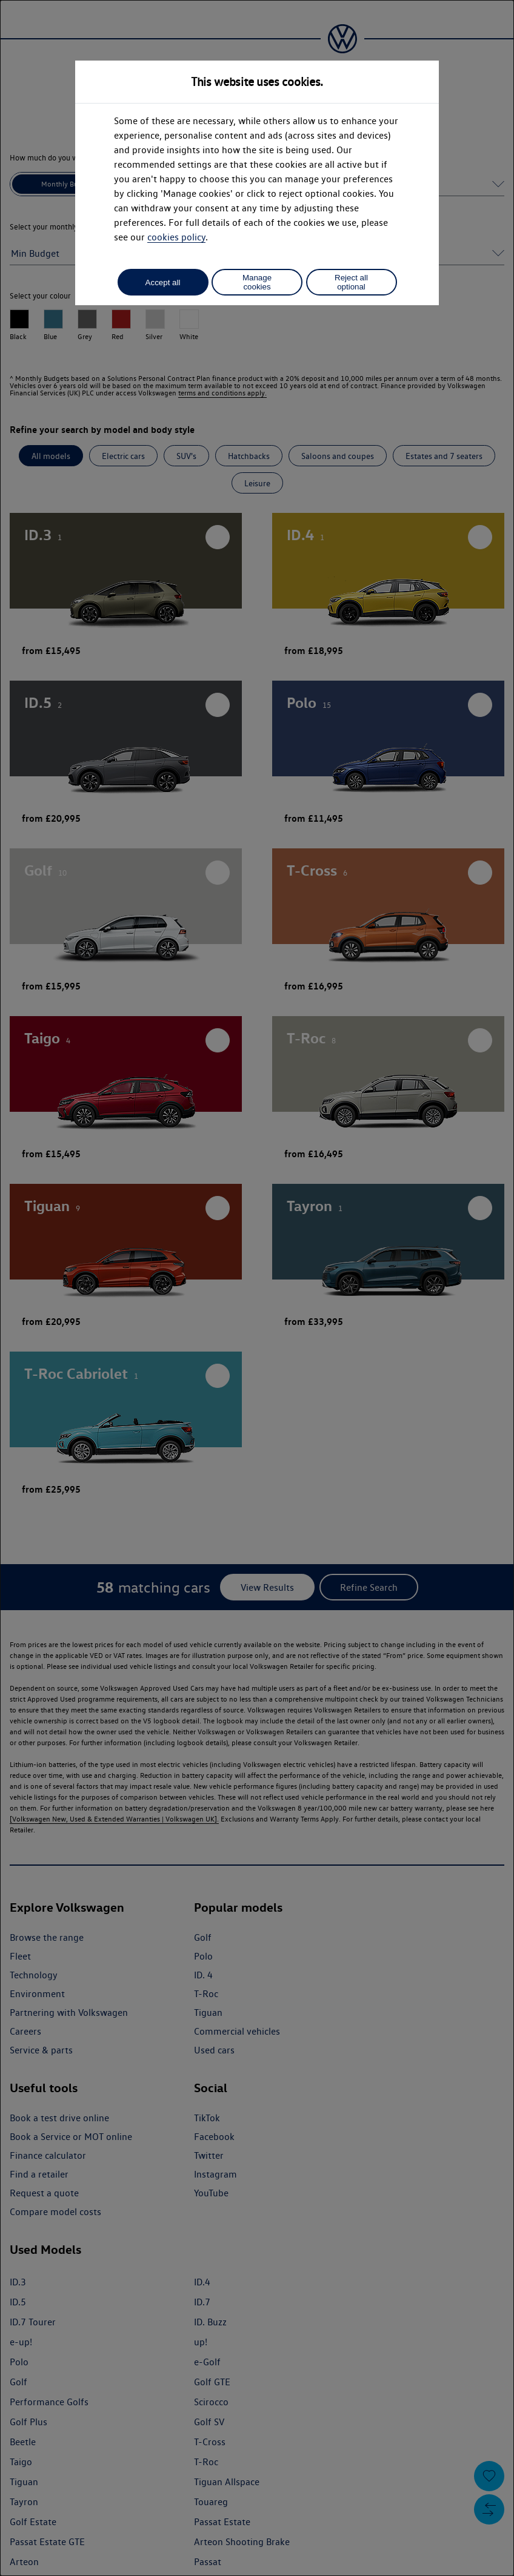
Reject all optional (351, 282)
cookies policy (176, 237)
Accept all (163, 282)
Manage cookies (257, 282)
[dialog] (257, 1288)
